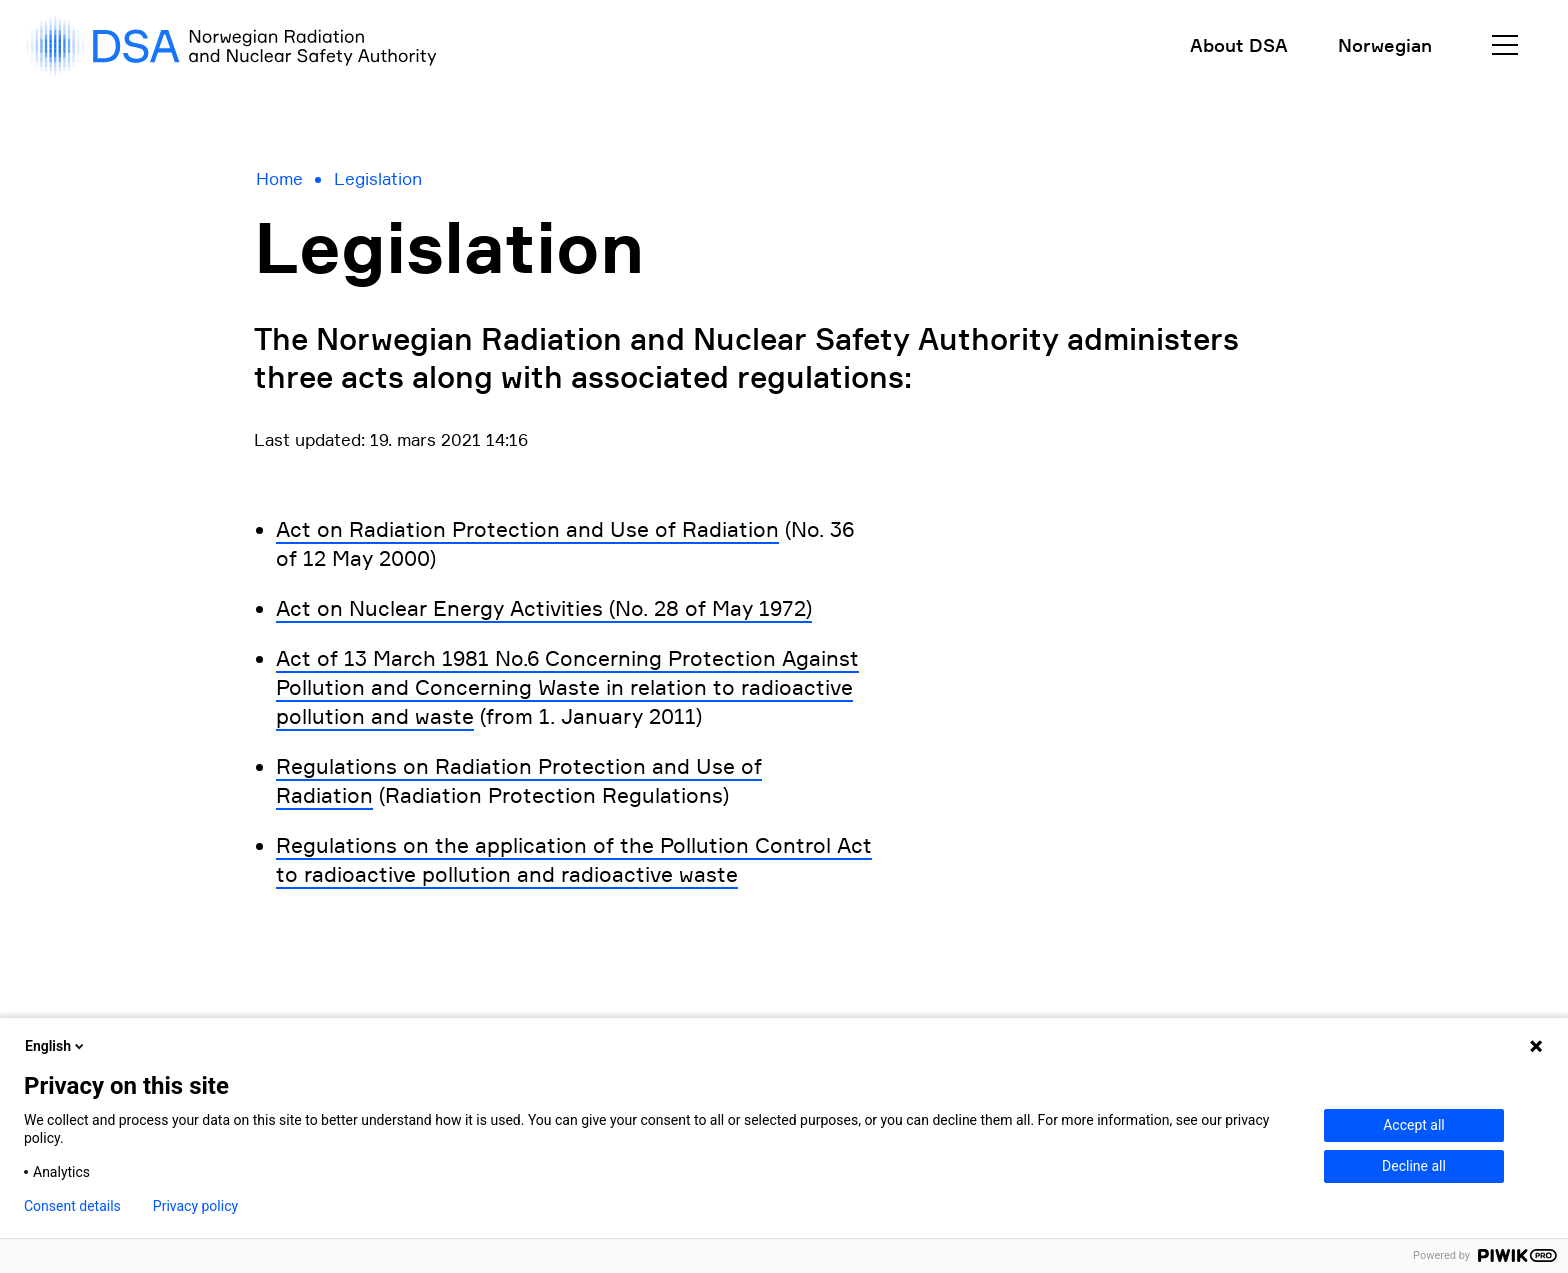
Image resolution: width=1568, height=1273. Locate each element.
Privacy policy (195, 1206)
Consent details (72, 1206)
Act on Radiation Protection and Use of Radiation (527, 529)
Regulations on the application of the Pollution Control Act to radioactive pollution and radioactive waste (574, 860)
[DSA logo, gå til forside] (230, 46)
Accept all (1414, 1125)
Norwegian (1385, 45)
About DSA (1239, 45)
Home (279, 179)
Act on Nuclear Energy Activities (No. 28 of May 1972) (544, 608)
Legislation (378, 179)
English (56, 1046)
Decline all (1414, 1166)
